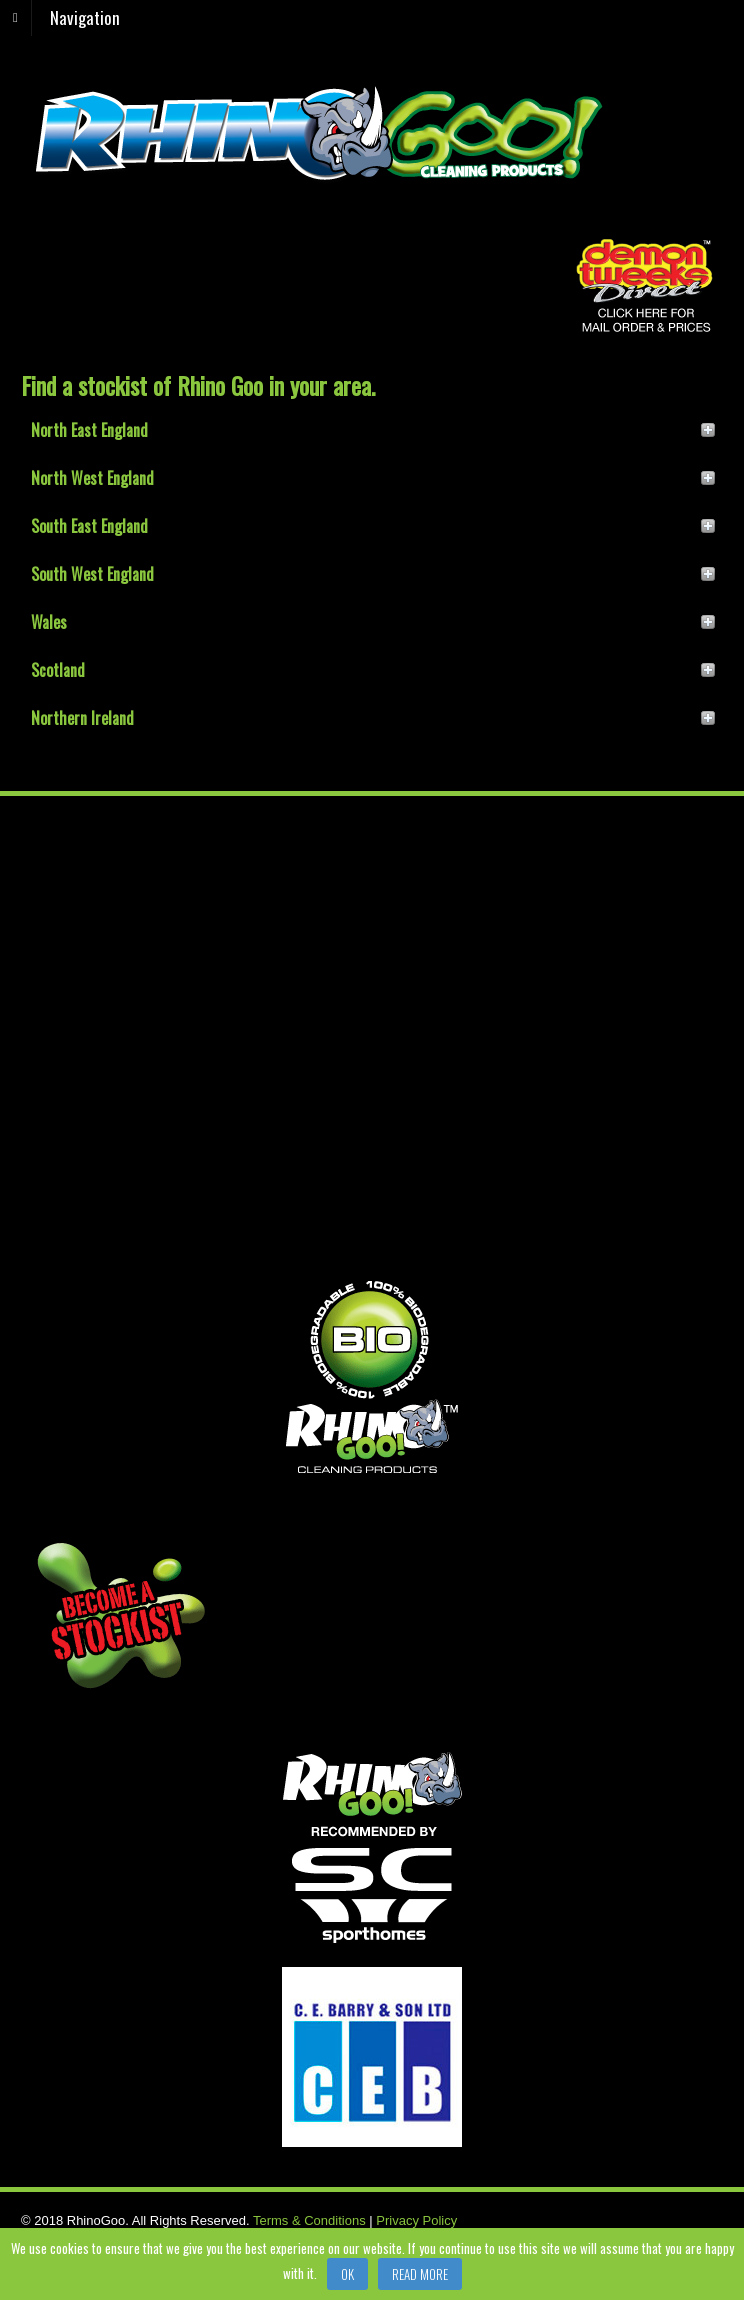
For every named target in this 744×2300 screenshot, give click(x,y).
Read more (420, 2274)
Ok (347, 2274)
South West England (92, 574)
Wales (49, 622)
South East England (89, 526)
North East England (89, 430)
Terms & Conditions (309, 2220)
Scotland (58, 670)
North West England (92, 478)
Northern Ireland (82, 718)
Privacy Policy (416, 2220)
